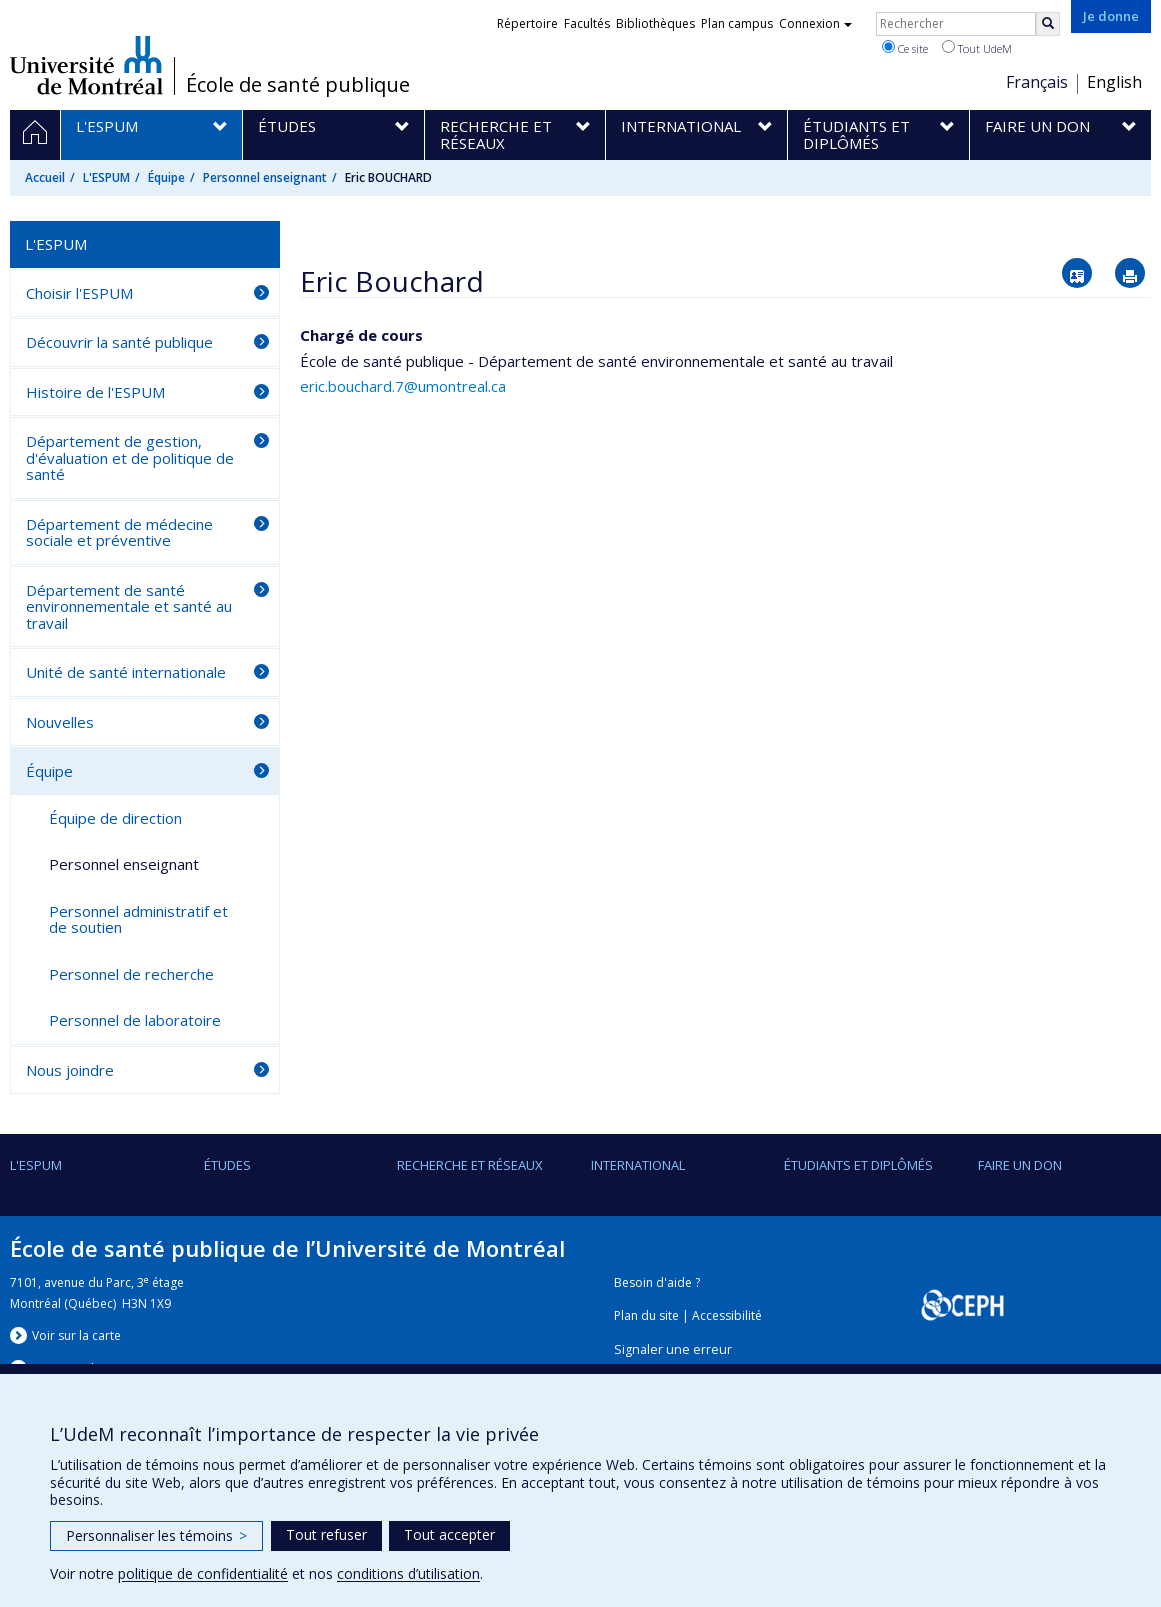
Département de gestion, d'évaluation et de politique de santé (130, 457)
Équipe (166, 177)
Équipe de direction (115, 818)
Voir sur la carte (76, 1335)
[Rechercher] (1048, 24)
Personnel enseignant (265, 177)
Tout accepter (449, 1534)
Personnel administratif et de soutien (138, 919)
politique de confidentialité (203, 1573)
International (638, 1165)
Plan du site (646, 1315)
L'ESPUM (106, 177)
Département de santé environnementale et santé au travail (129, 606)
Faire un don (1020, 1165)
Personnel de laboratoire (135, 1020)
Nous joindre (70, 1070)
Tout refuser (326, 1534)
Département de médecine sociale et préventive (119, 532)
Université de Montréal (86, 65)
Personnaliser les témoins (156, 1535)
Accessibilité (727, 1315)
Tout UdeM (977, 48)
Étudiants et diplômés (858, 1165)
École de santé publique (298, 85)
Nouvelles (60, 722)
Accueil (45, 177)
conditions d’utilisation (408, 1573)
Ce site (905, 48)
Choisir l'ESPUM (79, 293)
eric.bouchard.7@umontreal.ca (403, 386)
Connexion (815, 23)
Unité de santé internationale (126, 672)
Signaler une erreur (673, 1349)
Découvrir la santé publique (119, 342)
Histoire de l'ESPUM (95, 392)
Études (227, 1165)
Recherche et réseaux (470, 1165)
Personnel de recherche (131, 974)
